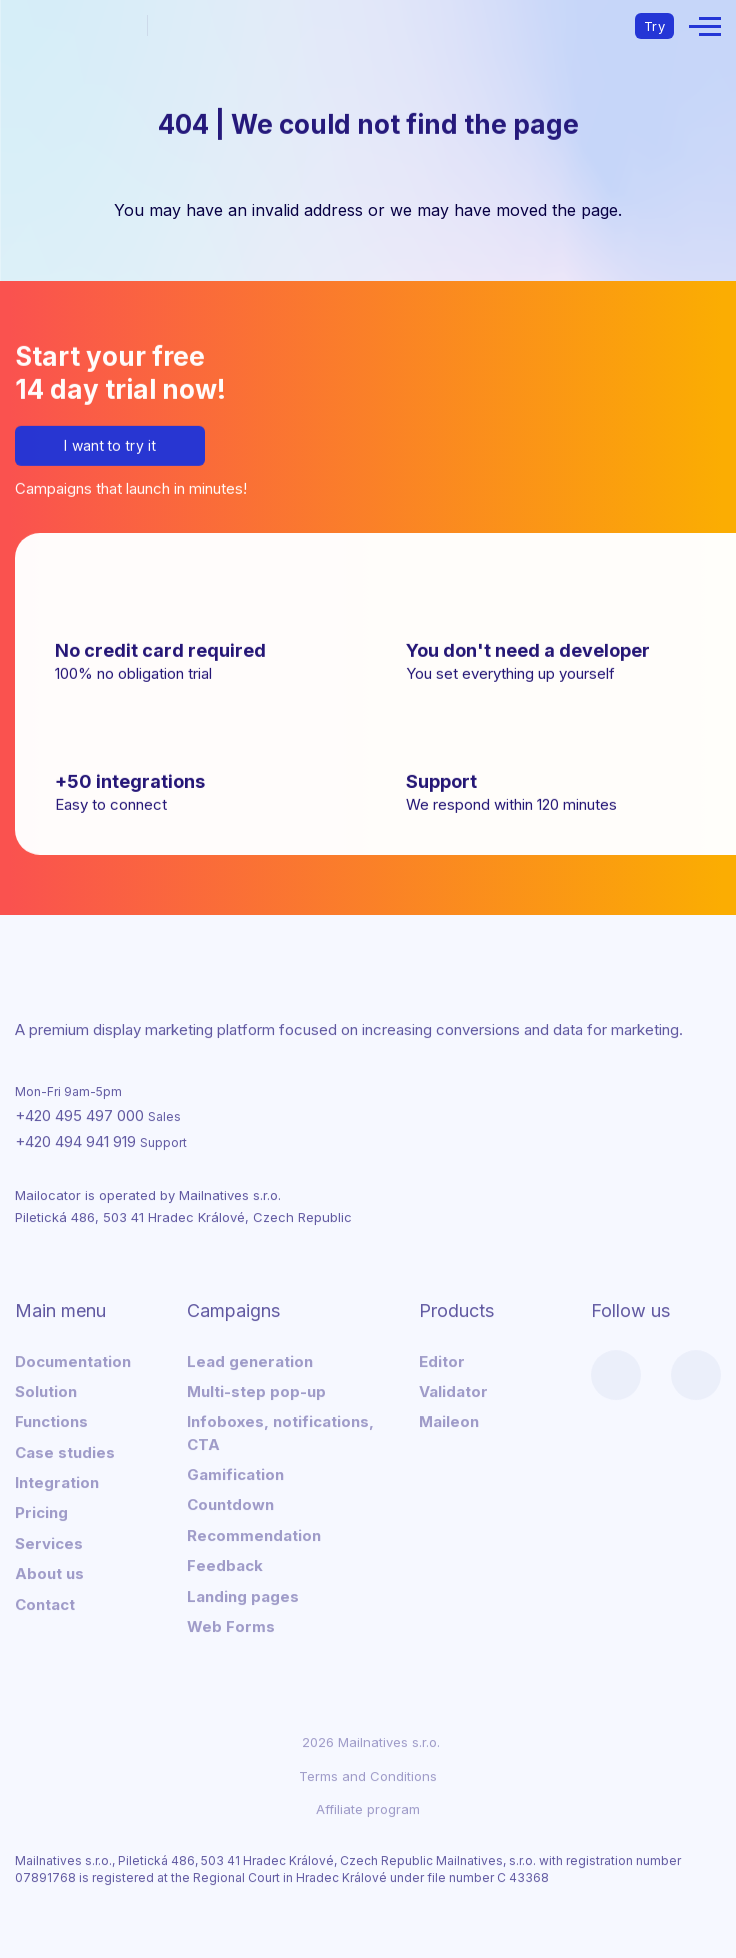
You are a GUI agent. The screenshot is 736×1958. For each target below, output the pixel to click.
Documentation (73, 1359)
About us (49, 1572)
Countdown (230, 1503)
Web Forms (231, 1624)
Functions (51, 1420)
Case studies (65, 1450)
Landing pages (243, 1594)
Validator (453, 1389)
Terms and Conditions (368, 1774)
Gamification (235, 1473)
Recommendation (254, 1533)
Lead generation (250, 1359)
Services (49, 1541)
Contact (45, 1602)
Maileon (449, 1420)
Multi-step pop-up (256, 1389)
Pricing (41, 1511)
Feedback (225, 1564)
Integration (57, 1481)
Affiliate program (368, 1807)
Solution (46, 1389)
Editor (442, 1359)
